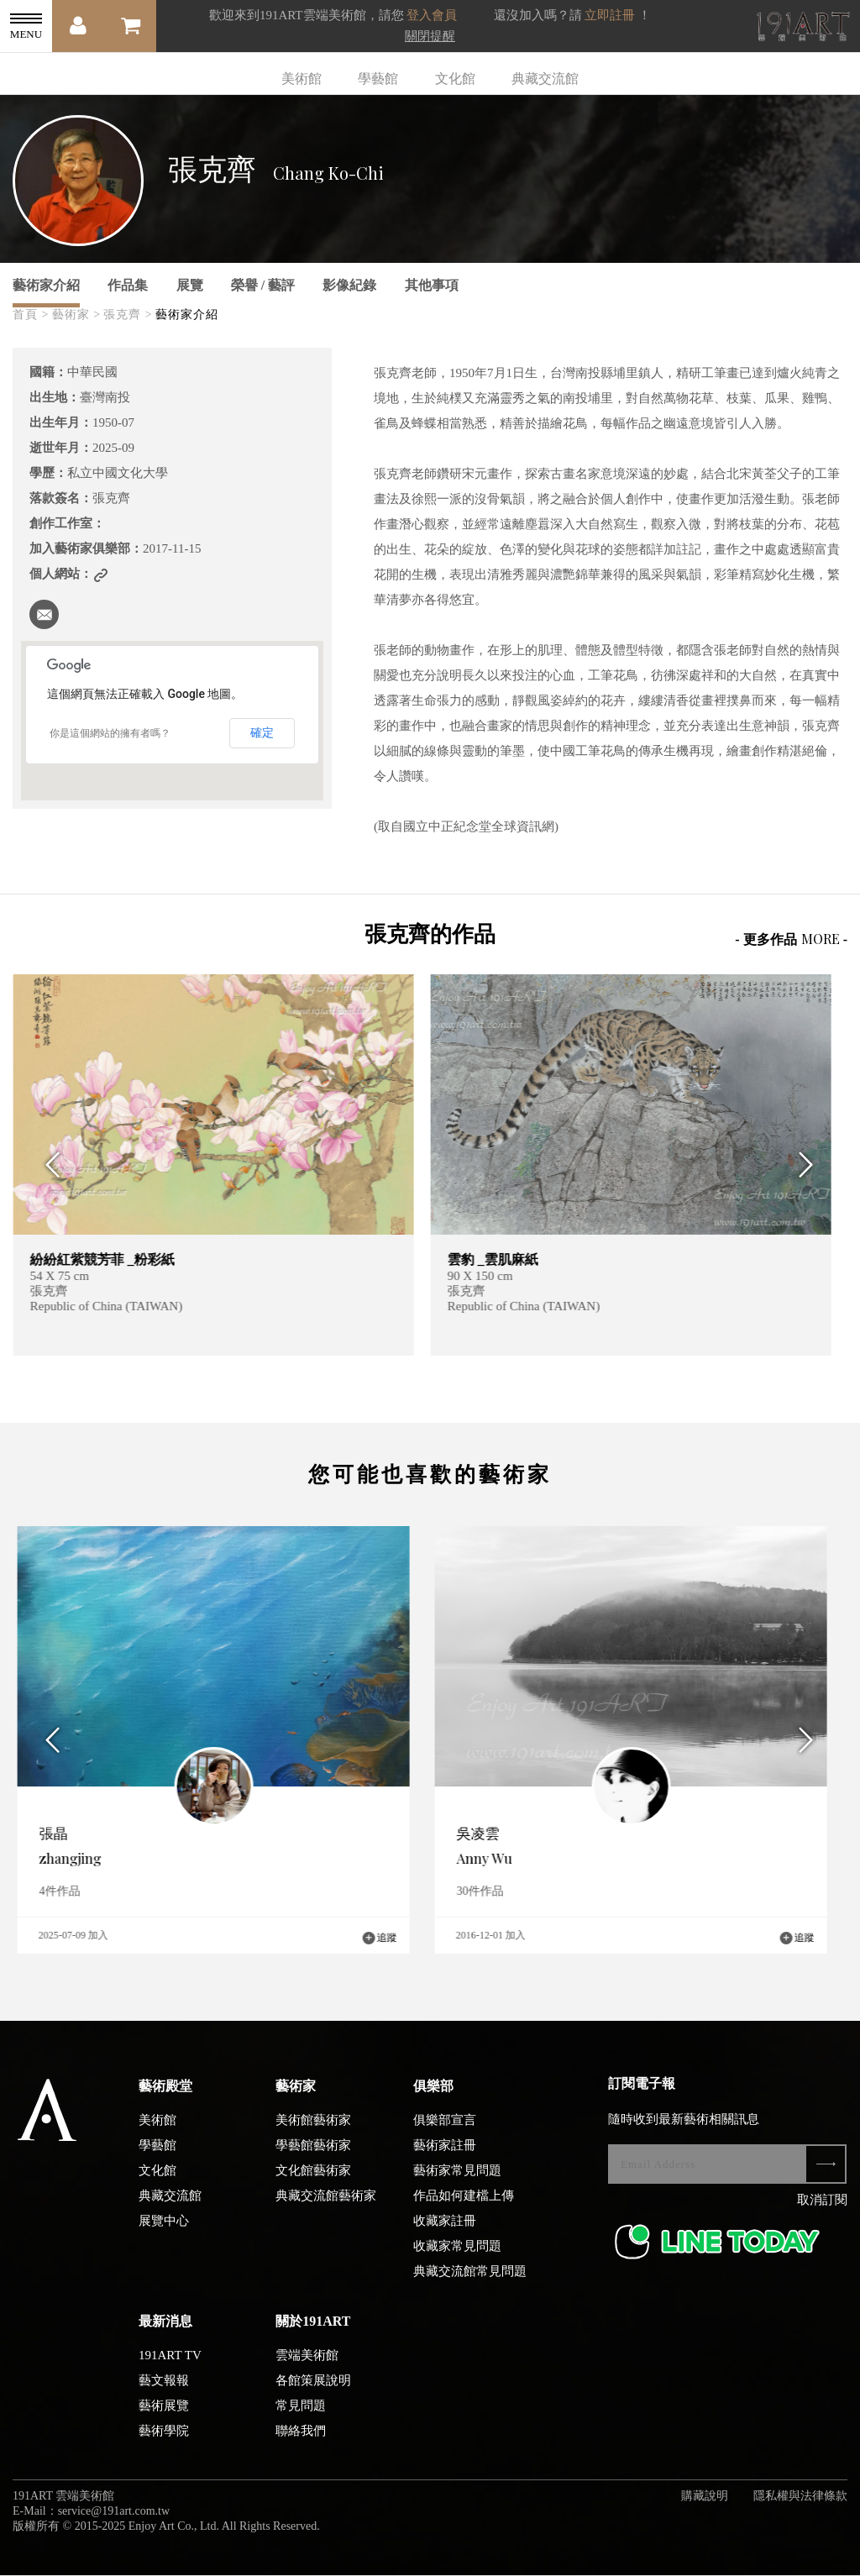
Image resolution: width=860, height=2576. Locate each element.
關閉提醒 (430, 36)
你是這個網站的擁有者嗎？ (110, 733)
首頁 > (31, 314)
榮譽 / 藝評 (263, 285)
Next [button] (812, 1165)
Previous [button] (48, 1165)
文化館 (455, 78)
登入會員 (431, 15)
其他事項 (432, 285)
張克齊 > (127, 314)
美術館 (301, 78)
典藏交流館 (545, 78)
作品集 (128, 285)
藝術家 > (76, 314)
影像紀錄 (349, 285)
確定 (262, 732)
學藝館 (378, 78)
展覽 (189, 285)
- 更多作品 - (791, 938)
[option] (221, 1165)
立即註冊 (610, 15)
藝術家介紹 (46, 285)
